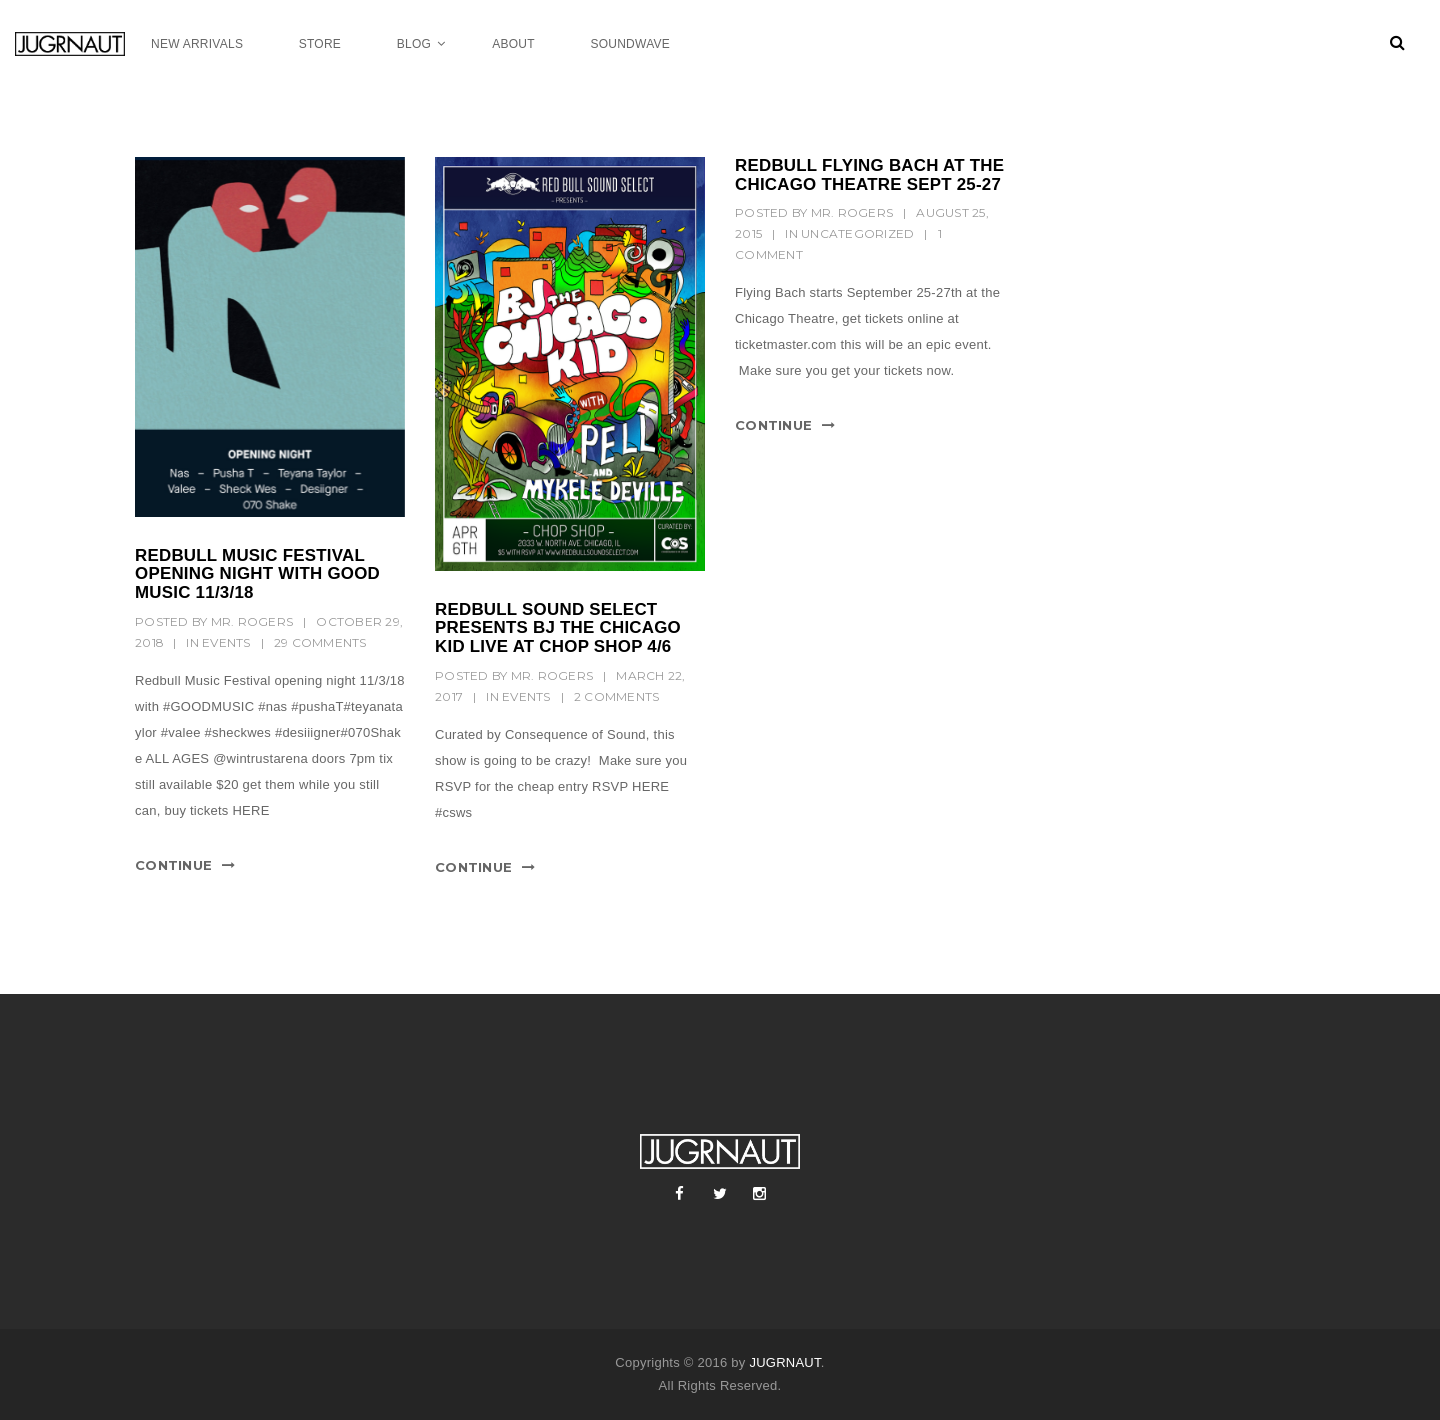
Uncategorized (857, 233)
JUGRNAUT (784, 1362)
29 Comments (320, 642)
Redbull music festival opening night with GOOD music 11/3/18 (257, 574)
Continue (173, 865)
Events (226, 642)
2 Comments (617, 696)
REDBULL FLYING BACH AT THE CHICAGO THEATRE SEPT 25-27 (869, 175)
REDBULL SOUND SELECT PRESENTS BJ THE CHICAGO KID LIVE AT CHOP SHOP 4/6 (558, 628)
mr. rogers (252, 621)
